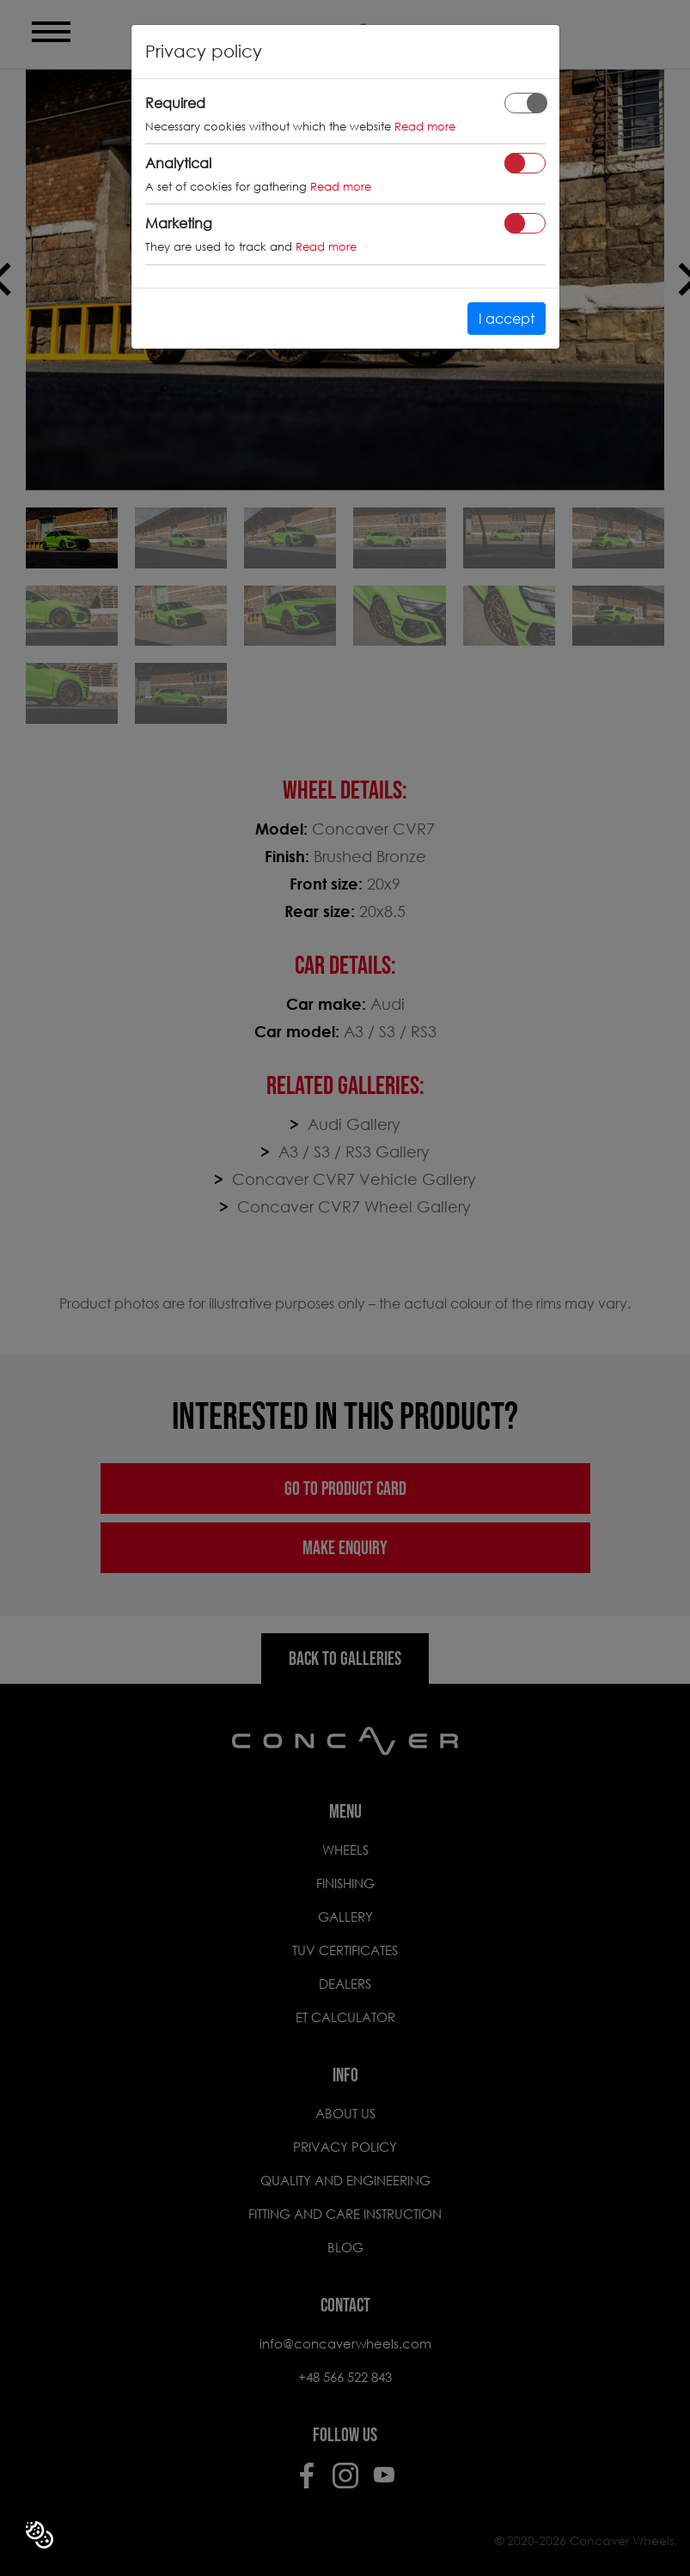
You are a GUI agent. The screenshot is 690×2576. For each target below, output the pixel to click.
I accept (506, 318)
